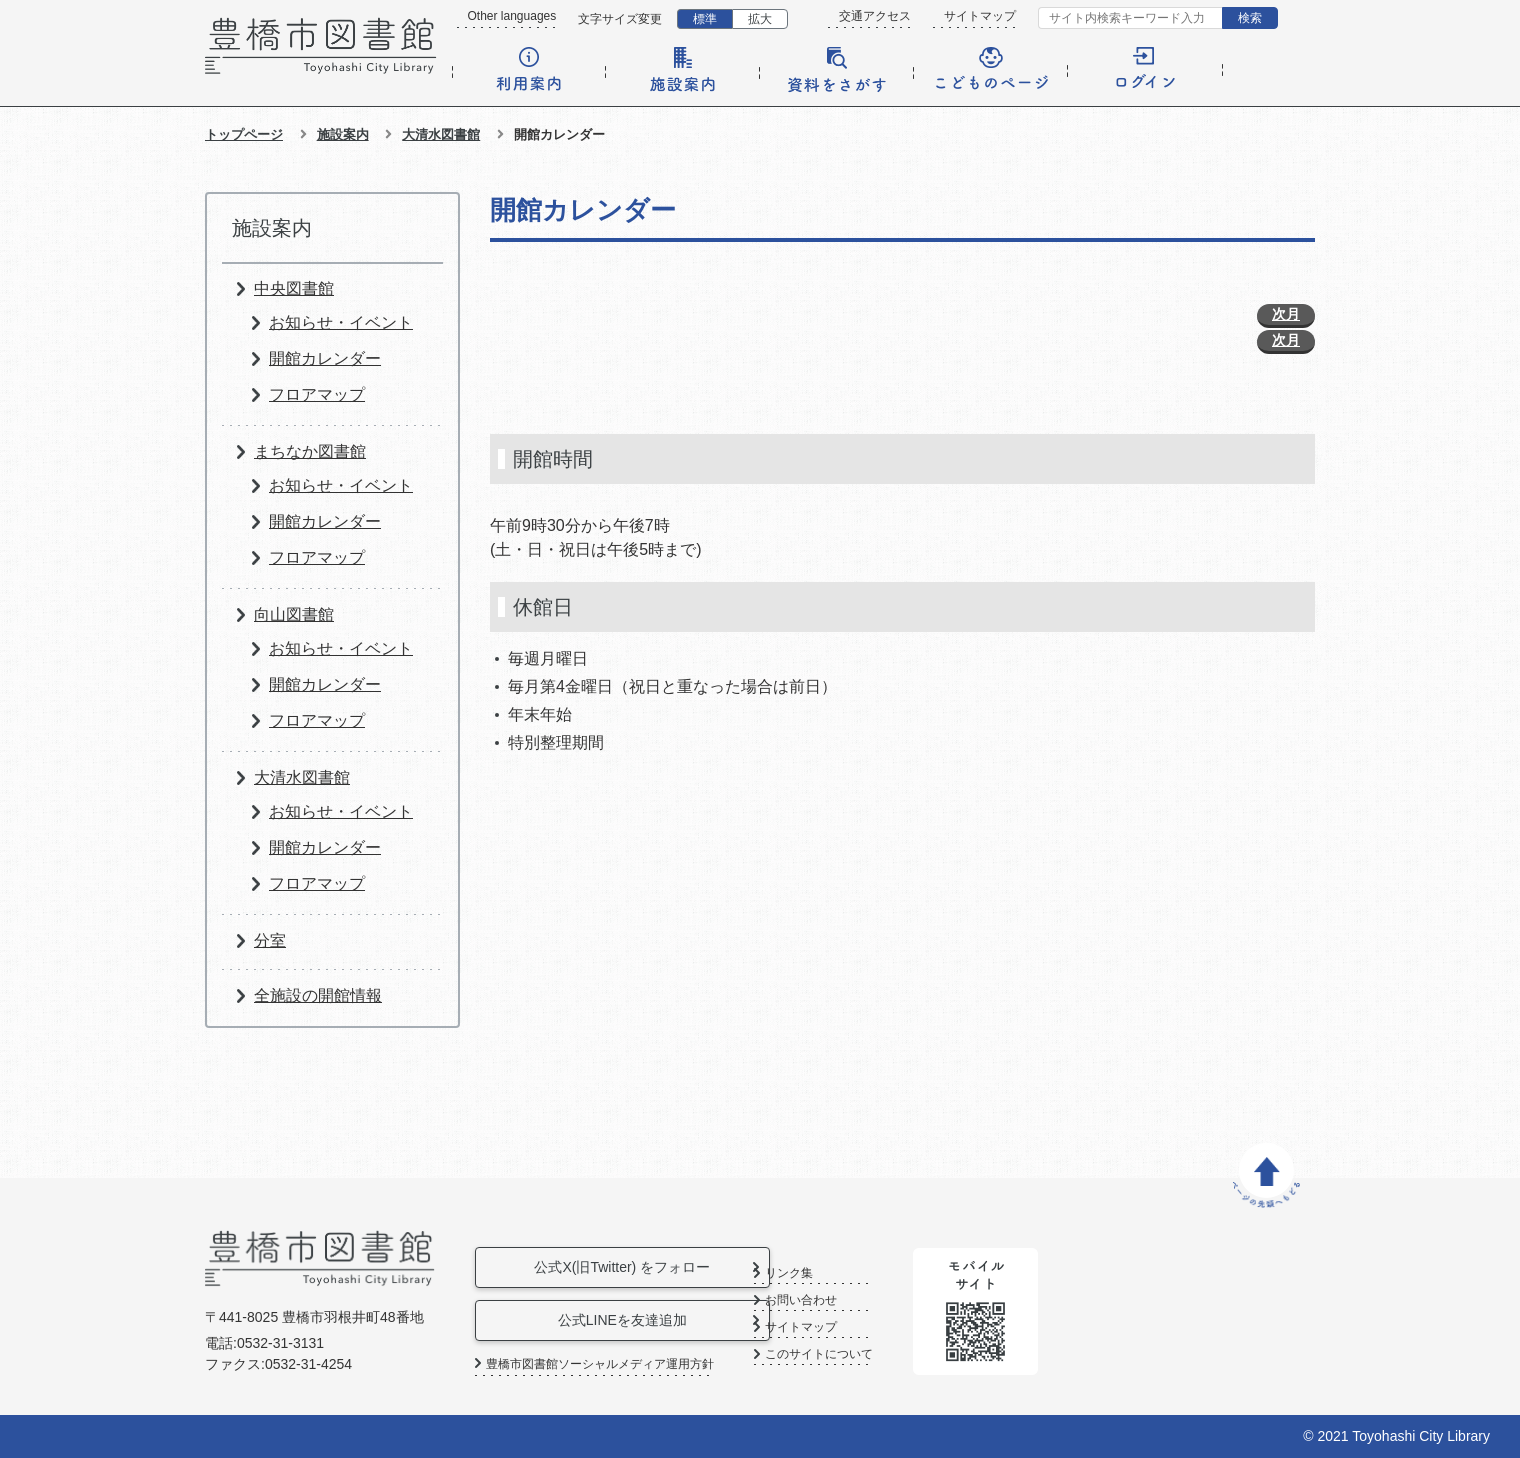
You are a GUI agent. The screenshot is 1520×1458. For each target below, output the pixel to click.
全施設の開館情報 (318, 995)
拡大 (760, 19)
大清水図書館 (441, 134)
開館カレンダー (325, 358)
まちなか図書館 (310, 451)
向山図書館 (294, 614)
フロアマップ (317, 394)
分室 (270, 940)
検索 (1250, 18)
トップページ (244, 134)
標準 (705, 19)
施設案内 (343, 134)
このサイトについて (888, 1354)
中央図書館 (294, 288)
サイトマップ (980, 16)
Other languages (512, 16)
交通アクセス (875, 16)
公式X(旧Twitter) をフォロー (629, 1267)
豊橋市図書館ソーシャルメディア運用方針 (600, 1364)
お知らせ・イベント (341, 322)
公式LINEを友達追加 (628, 1320)
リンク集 (858, 1273)
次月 (1286, 314)
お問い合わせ (870, 1300)
